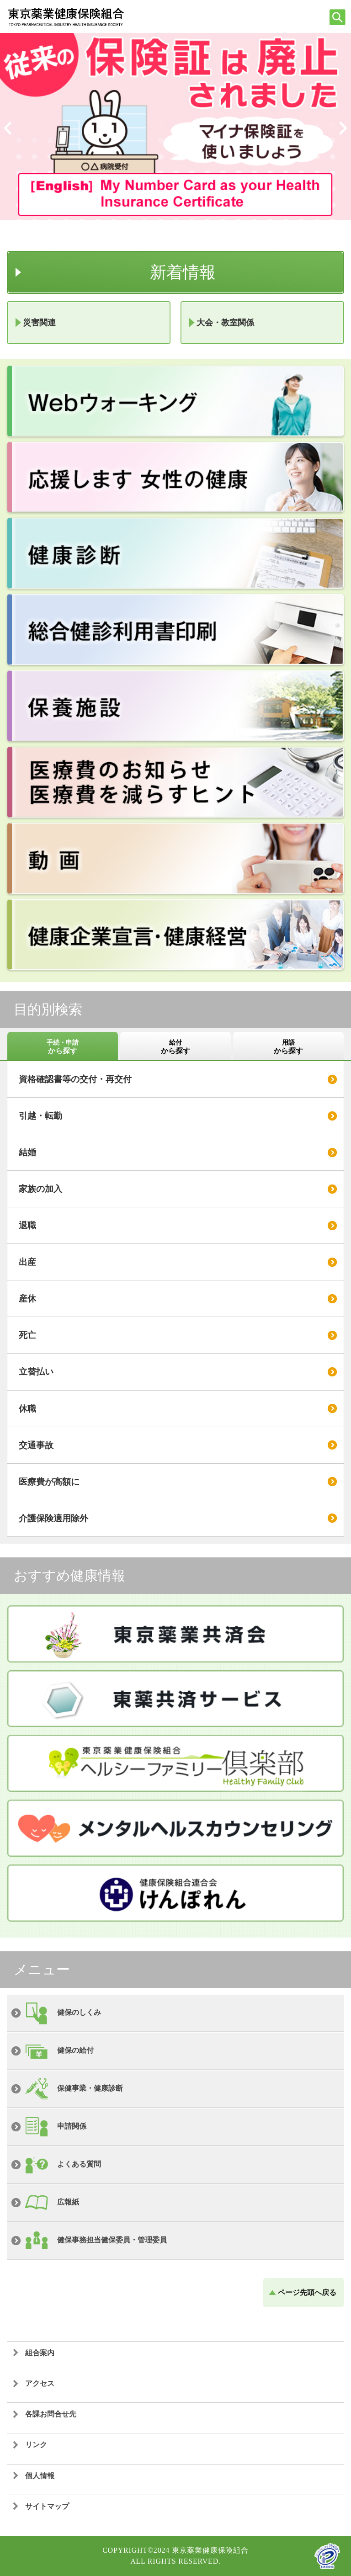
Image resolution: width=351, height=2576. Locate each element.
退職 (27, 1225)
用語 (288, 1047)
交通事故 (36, 1445)
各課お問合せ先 (50, 2414)
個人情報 (39, 2476)
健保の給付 (75, 2050)
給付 (175, 1047)
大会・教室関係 (225, 322)
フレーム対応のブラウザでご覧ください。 (146, 231)
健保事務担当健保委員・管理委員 (112, 2240)
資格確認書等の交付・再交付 (75, 1079)
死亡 (27, 1335)
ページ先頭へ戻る (307, 2292)
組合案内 (39, 2353)
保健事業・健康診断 (90, 2088)
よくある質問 (79, 2164)
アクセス (39, 2383)
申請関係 (71, 2126)
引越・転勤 (40, 1116)
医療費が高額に (49, 1482)
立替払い (36, 1371)
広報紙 (68, 2202)
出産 (27, 1262)
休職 (27, 1408)
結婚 (27, 1152)
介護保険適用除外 (53, 1518)
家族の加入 (40, 1189)
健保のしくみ (79, 2012)
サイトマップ (47, 2506)
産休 (27, 1298)
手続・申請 (62, 1047)
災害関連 (39, 322)
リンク (36, 2445)
